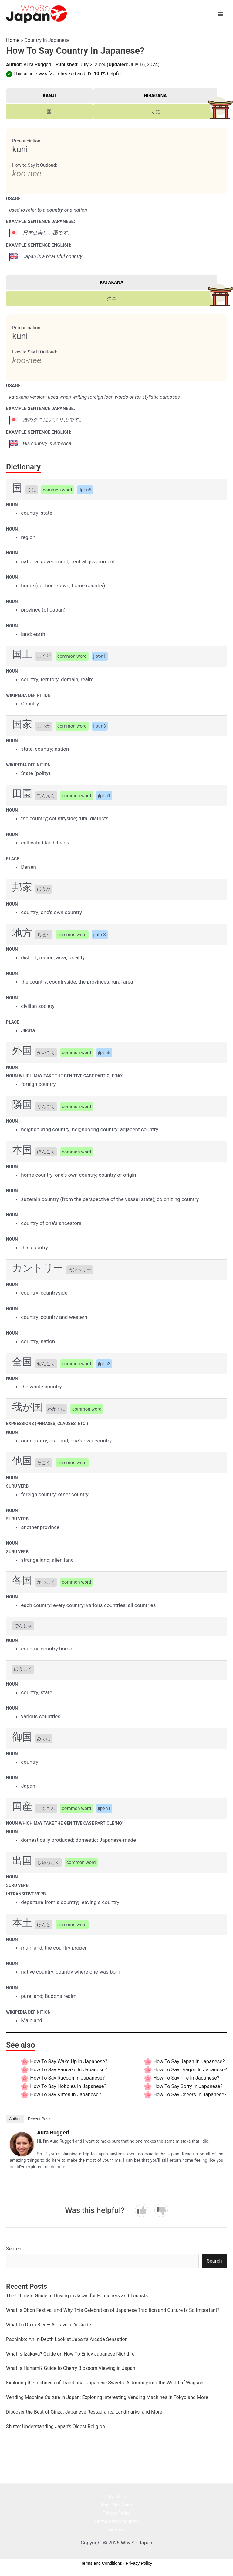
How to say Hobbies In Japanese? (68, 2086)
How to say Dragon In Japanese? (190, 2070)
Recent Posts (39, 2119)
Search (13, 2249)
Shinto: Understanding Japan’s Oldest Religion (55, 2426)
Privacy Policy (116, 2513)
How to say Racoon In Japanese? (67, 2078)
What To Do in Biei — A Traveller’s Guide (48, 2325)
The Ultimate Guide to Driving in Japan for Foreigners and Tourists (77, 2295)
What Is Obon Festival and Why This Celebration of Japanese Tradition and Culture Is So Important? (112, 2310)
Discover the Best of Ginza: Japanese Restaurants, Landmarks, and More (84, 2412)
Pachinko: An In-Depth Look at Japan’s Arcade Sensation (67, 2339)
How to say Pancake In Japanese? (68, 2070)
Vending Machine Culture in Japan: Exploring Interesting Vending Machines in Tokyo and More (107, 2397)
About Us (116, 2496)
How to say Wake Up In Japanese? (68, 2061)
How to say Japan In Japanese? (189, 2061)
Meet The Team (116, 2505)
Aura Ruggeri (37, 64)
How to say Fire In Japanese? (186, 2078)
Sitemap (116, 2530)
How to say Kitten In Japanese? (65, 2094)
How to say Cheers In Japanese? (190, 2094)
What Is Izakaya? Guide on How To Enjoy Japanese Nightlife (70, 2354)
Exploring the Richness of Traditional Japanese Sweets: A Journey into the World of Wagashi (105, 2383)
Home (12, 40)
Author (15, 2119)
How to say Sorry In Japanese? (188, 2086)
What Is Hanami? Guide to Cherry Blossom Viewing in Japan (70, 2368)
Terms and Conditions (116, 2521)
